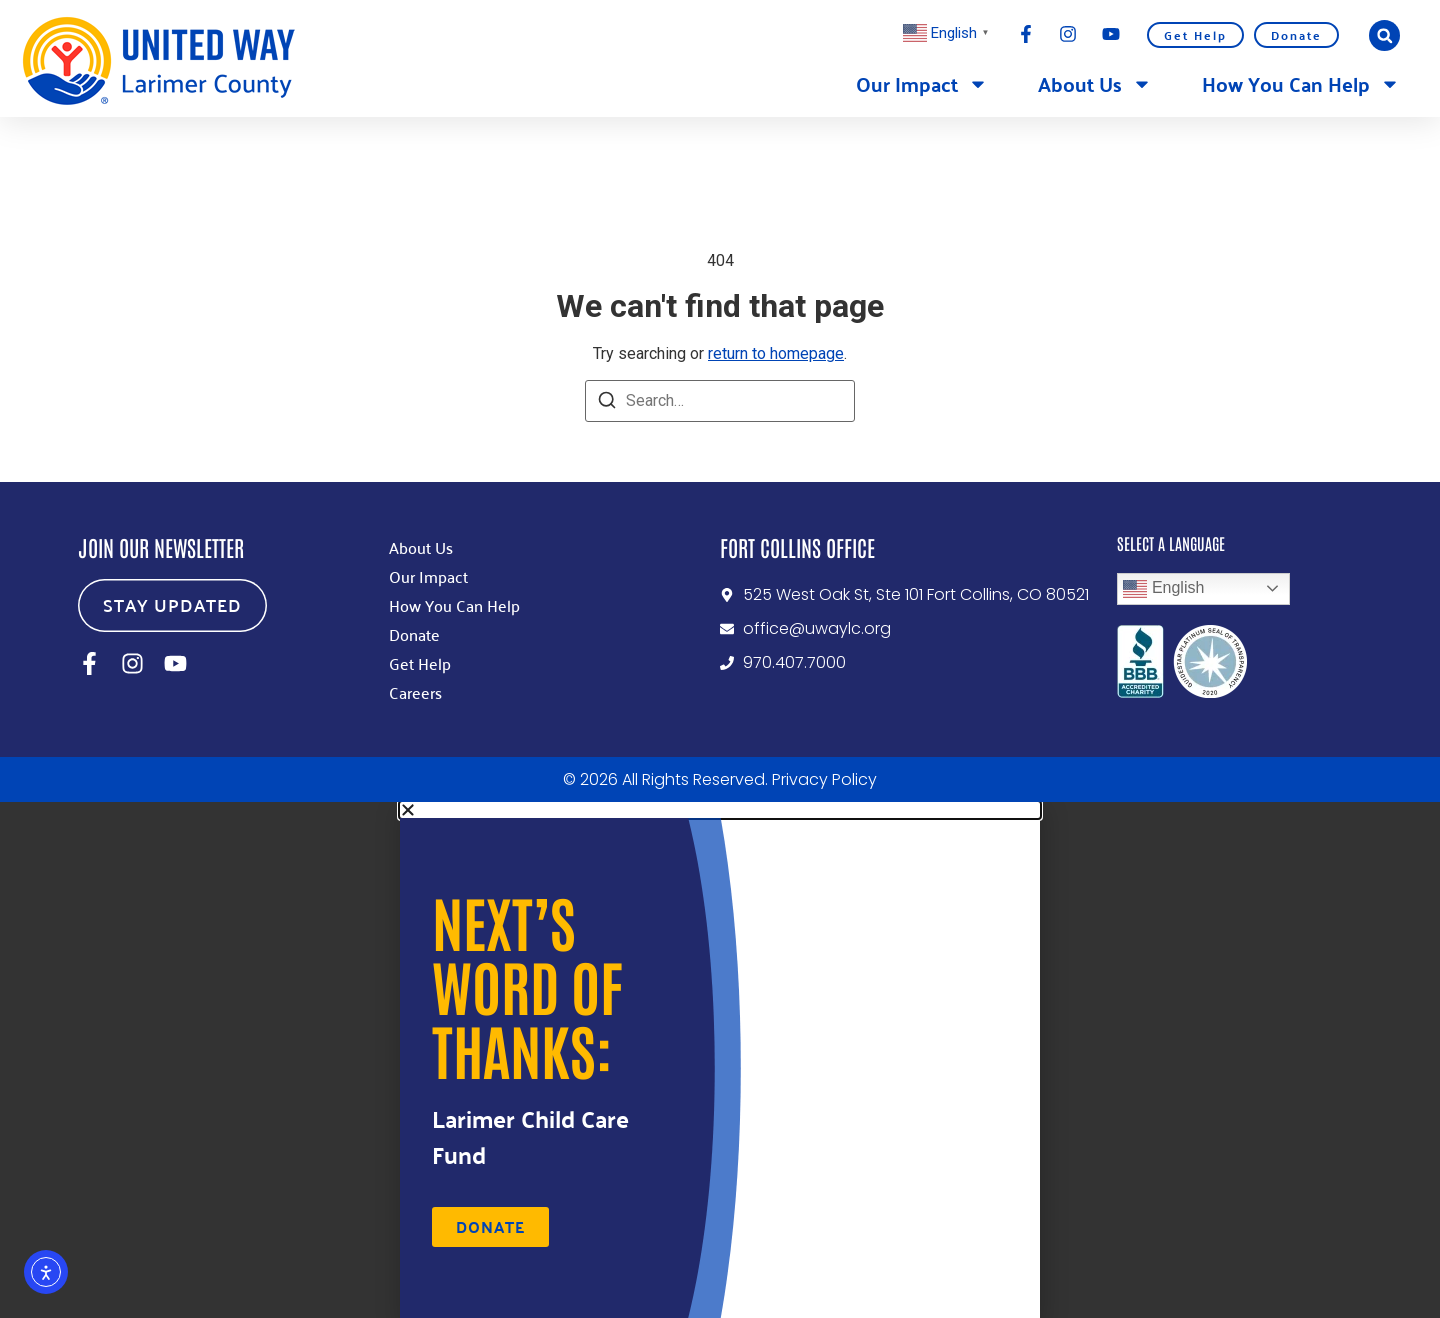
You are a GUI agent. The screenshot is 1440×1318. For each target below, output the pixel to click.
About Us (1095, 84)
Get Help (1195, 35)
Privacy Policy (824, 779)
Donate (1296, 35)
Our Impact (922, 84)
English (1163, 589)
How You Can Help (1301, 84)
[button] (1384, 35)
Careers (415, 692)
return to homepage (776, 353)
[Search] (607, 403)
